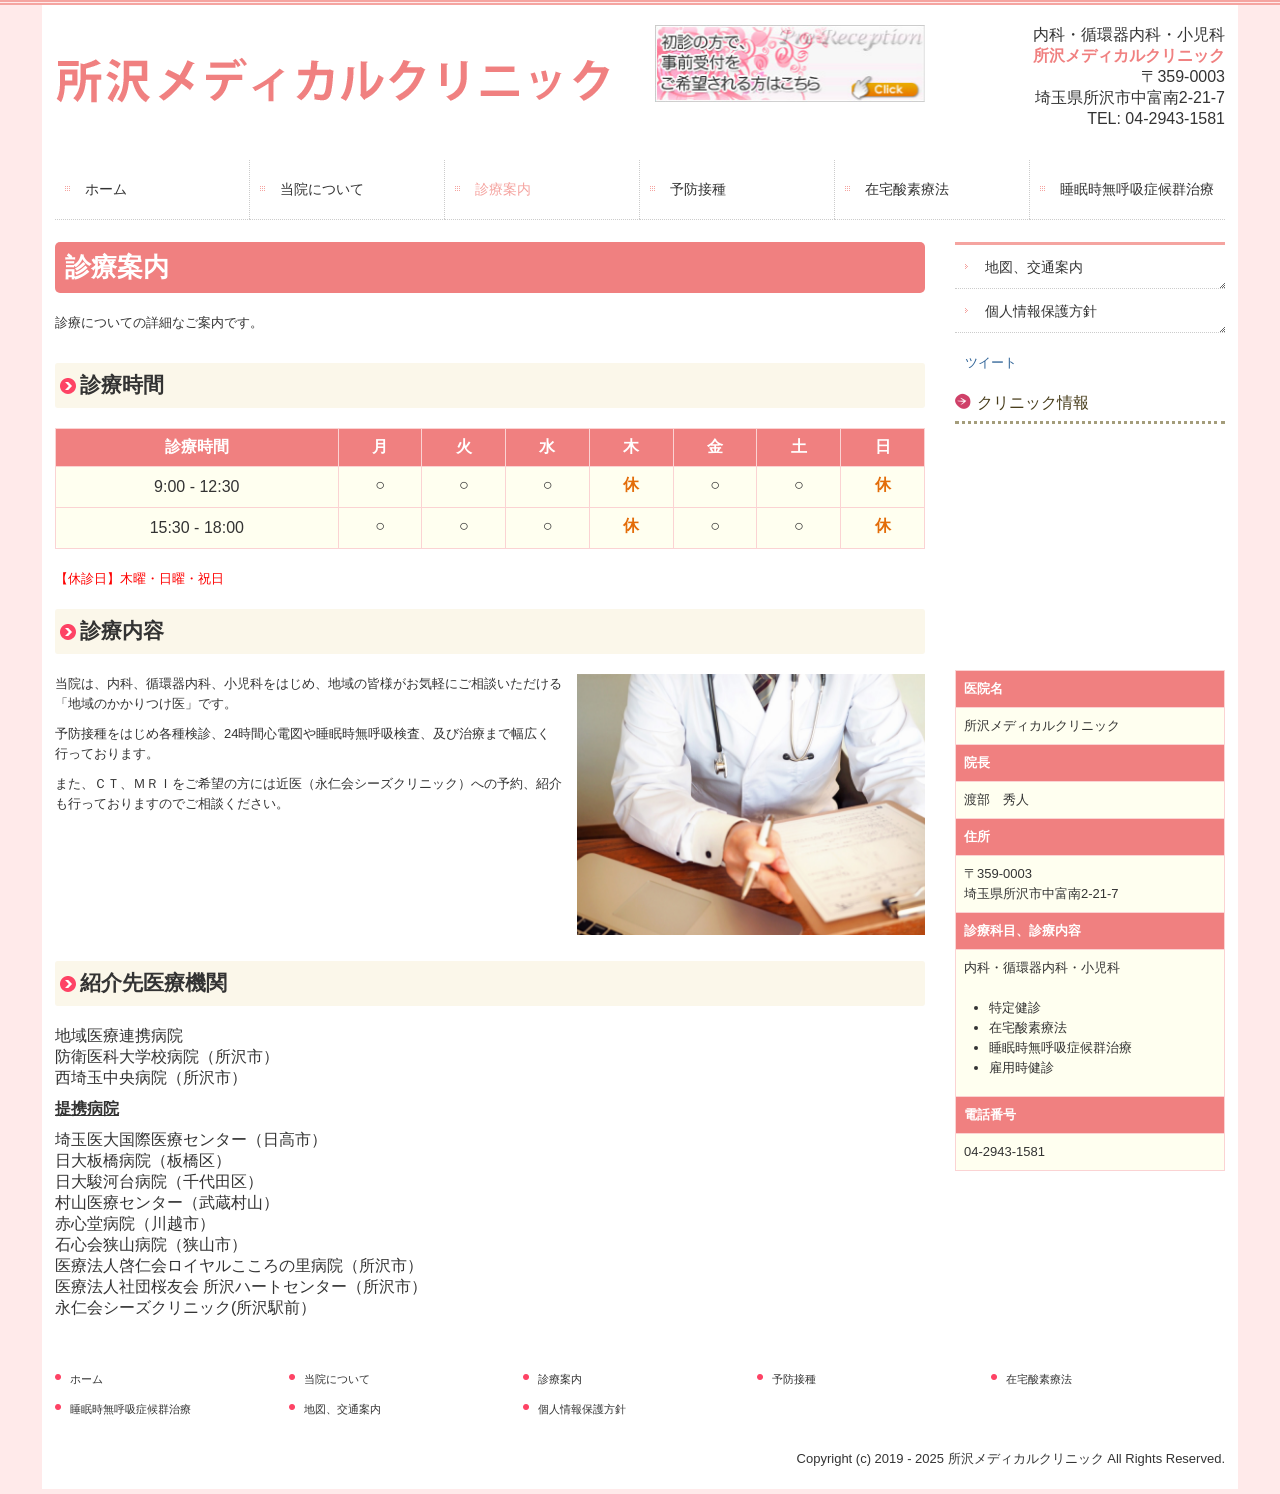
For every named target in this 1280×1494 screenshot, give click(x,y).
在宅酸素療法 (907, 189)
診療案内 (503, 189)
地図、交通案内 (1034, 267)
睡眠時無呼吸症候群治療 (1137, 189)
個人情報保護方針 (1041, 311)
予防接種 (698, 189)
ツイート (991, 362)
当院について (322, 189)
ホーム (106, 189)
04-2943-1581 (1175, 118)
